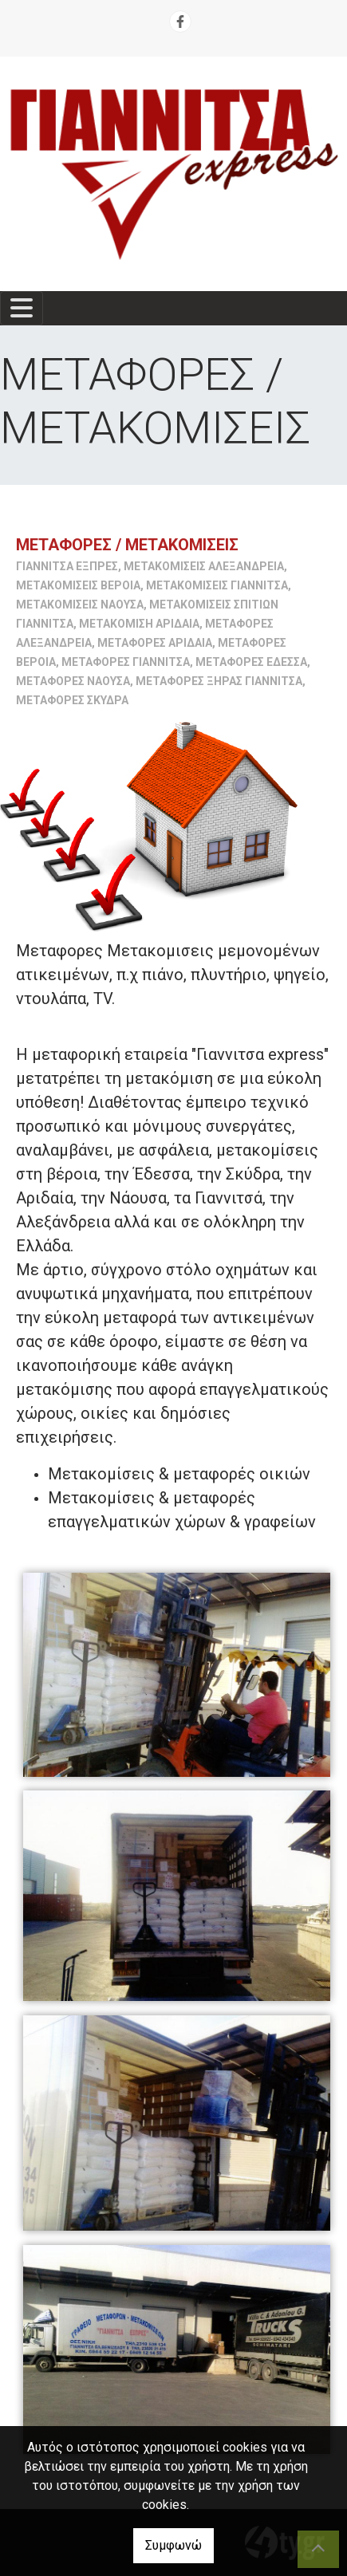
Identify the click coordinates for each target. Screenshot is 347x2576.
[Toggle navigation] (21, 308)
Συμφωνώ (173, 2545)
